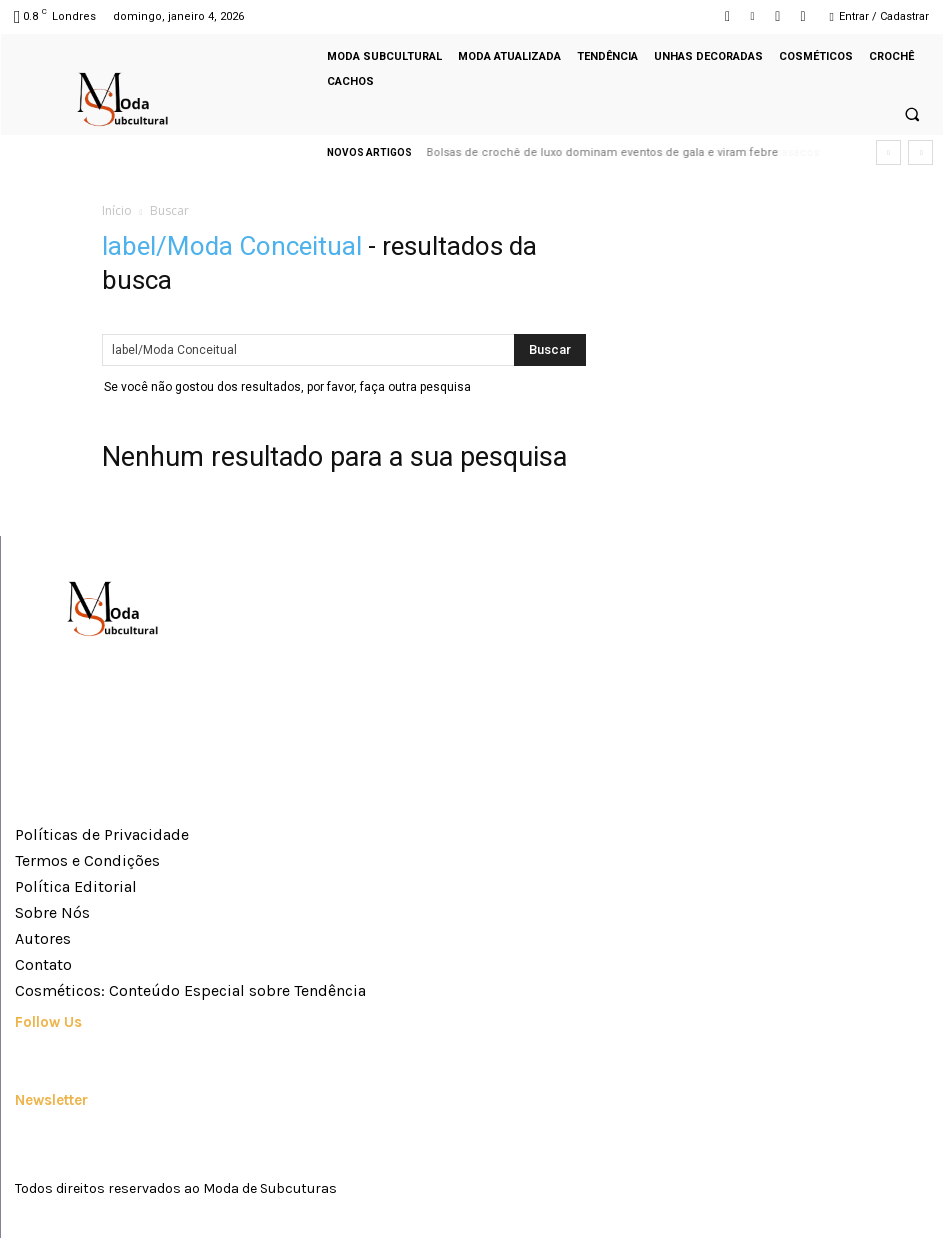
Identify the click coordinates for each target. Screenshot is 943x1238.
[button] (912, 115)
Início (117, 210)
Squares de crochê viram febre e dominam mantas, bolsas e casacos (615, 152)
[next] (920, 152)
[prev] (888, 152)
